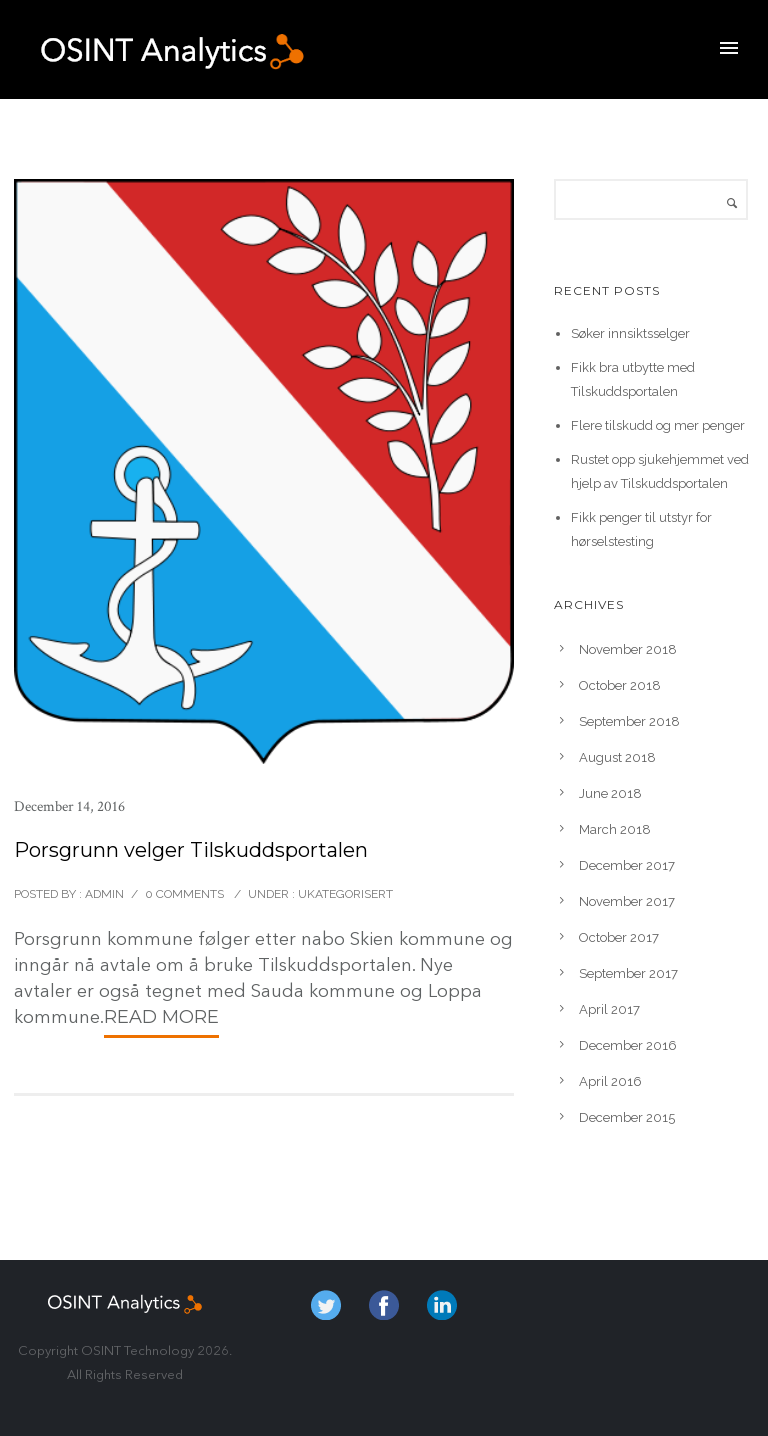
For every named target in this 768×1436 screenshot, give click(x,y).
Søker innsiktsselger (630, 333)
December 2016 (628, 1045)
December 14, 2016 (69, 806)
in (442, 1305)
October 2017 (619, 937)
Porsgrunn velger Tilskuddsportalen (191, 850)
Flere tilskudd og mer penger (658, 425)
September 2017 (628, 973)
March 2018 (615, 829)
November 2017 (627, 901)
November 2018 (628, 649)
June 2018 (610, 793)
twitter (326, 1305)
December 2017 (627, 865)
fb (384, 1305)
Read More (161, 1017)
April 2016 (610, 1081)
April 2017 (609, 1009)
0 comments (184, 894)
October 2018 (620, 685)
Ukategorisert (344, 894)
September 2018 (629, 721)
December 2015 (627, 1117)
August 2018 (617, 757)
